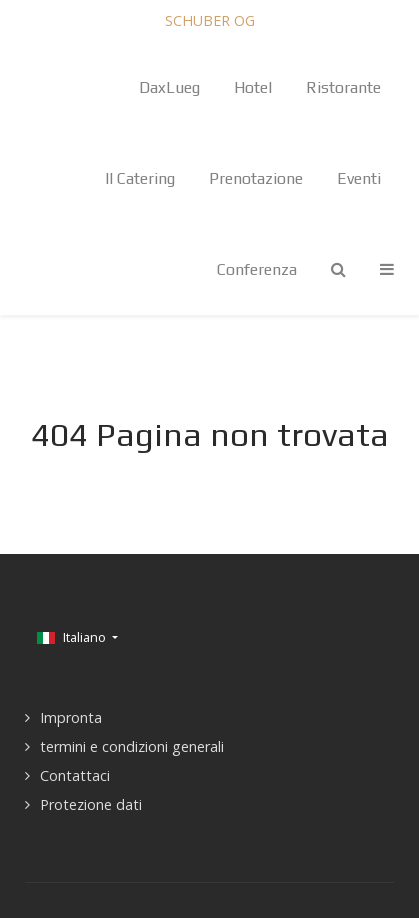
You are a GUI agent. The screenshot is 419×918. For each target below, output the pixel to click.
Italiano (73, 637)
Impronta (71, 717)
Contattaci (75, 775)
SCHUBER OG (210, 20)
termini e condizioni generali (132, 746)
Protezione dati (91, 804)
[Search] (338, 269)
